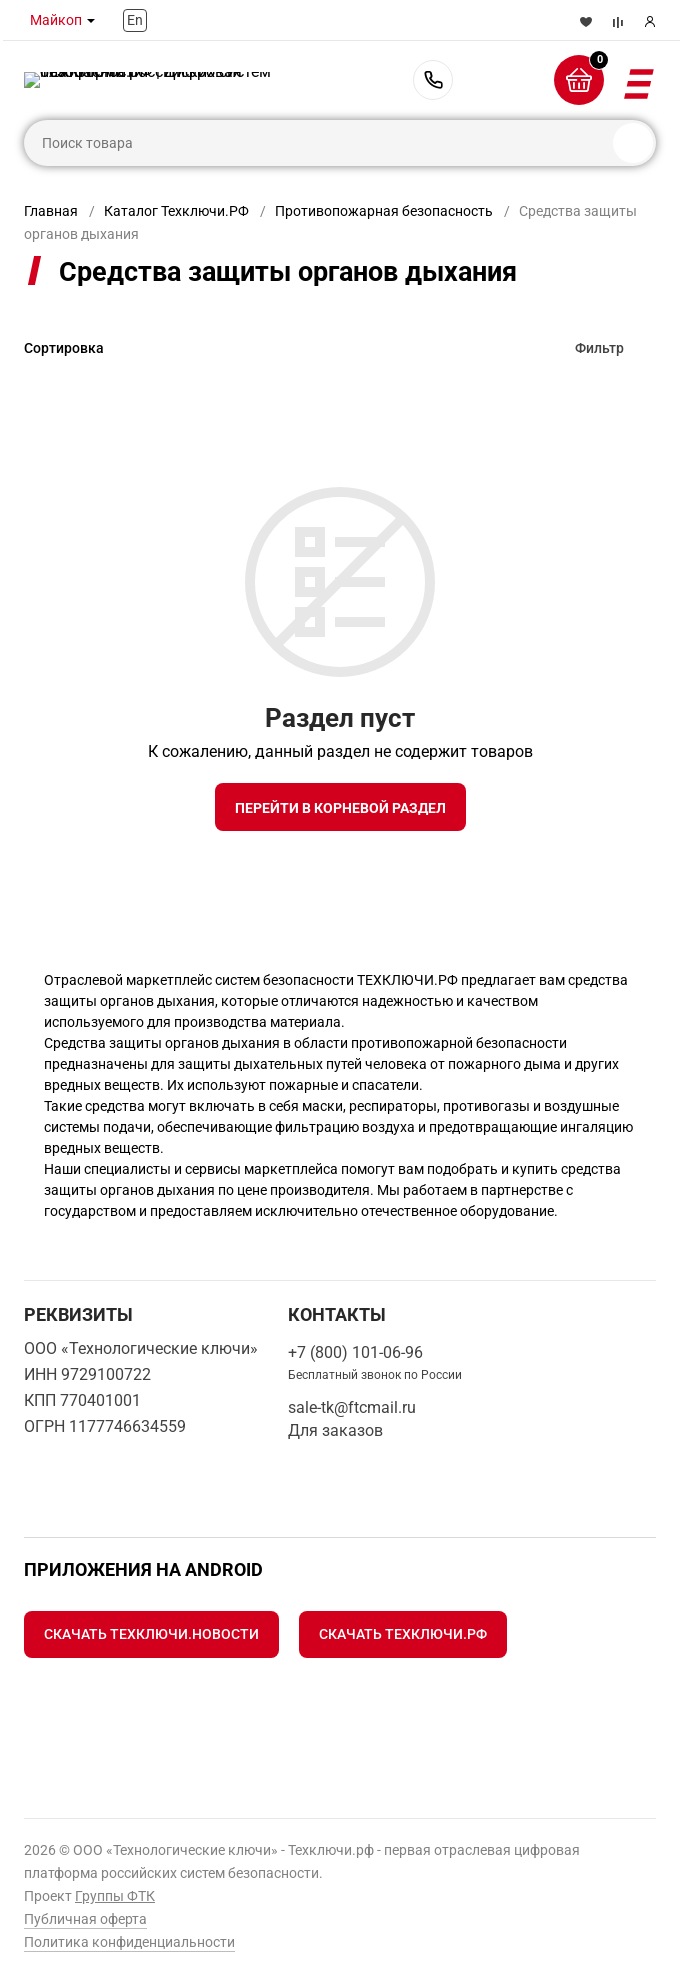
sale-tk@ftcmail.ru (352, 1407)
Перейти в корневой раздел (340, 808)
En (135, 20)
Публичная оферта (85, 1919)
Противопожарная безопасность (384, 211)
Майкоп (56, 20)
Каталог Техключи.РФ (176, 211)
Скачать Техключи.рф (403, 1634)
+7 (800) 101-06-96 (433, 80)
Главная (51, 211)
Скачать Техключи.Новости (151, 1634)
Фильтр (599, 348)
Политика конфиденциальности (129, 1942)
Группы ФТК (115, 1896)
